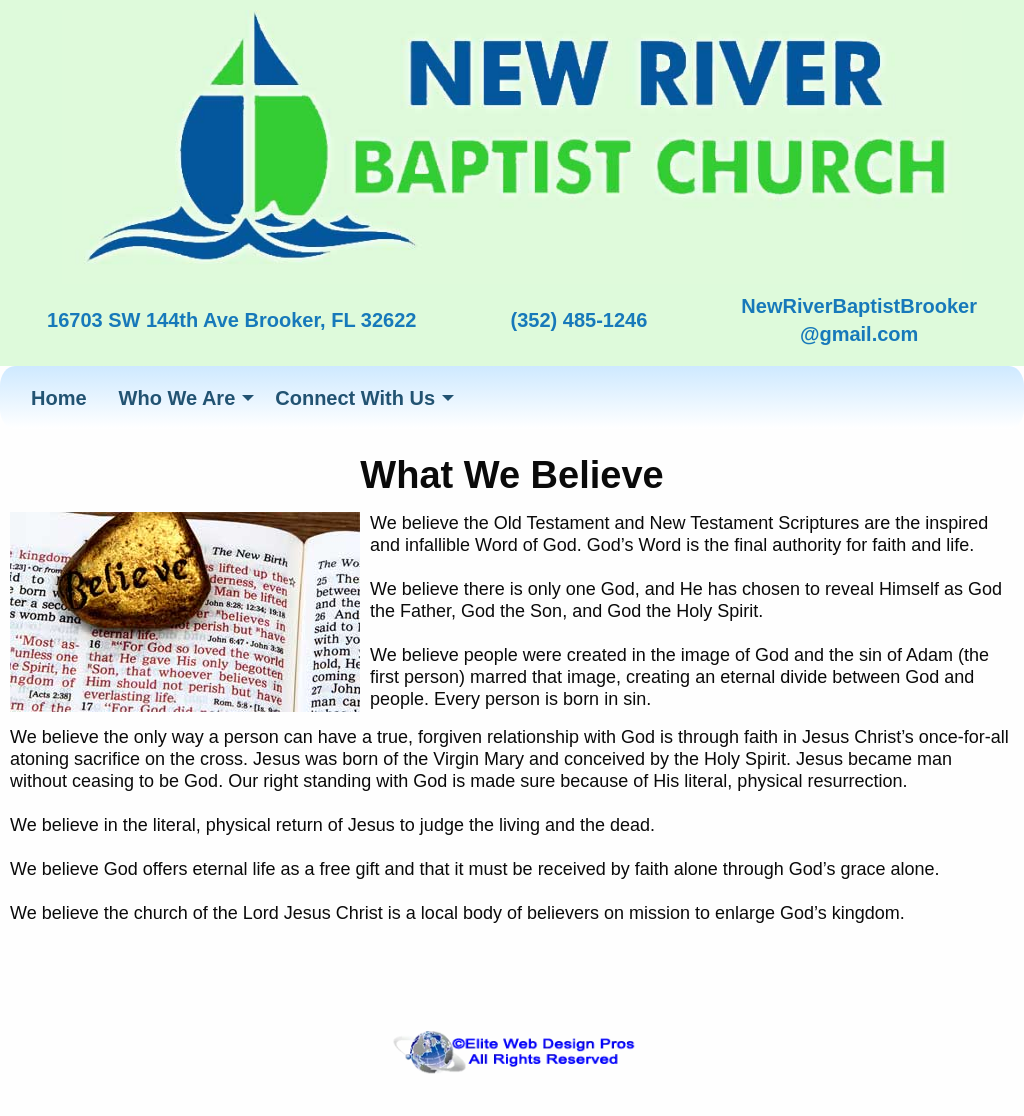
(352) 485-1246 (579, 320)
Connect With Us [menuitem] (355, 398)
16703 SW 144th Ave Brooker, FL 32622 (231, 320)
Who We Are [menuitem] (177, 398)
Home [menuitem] (59, 398)
